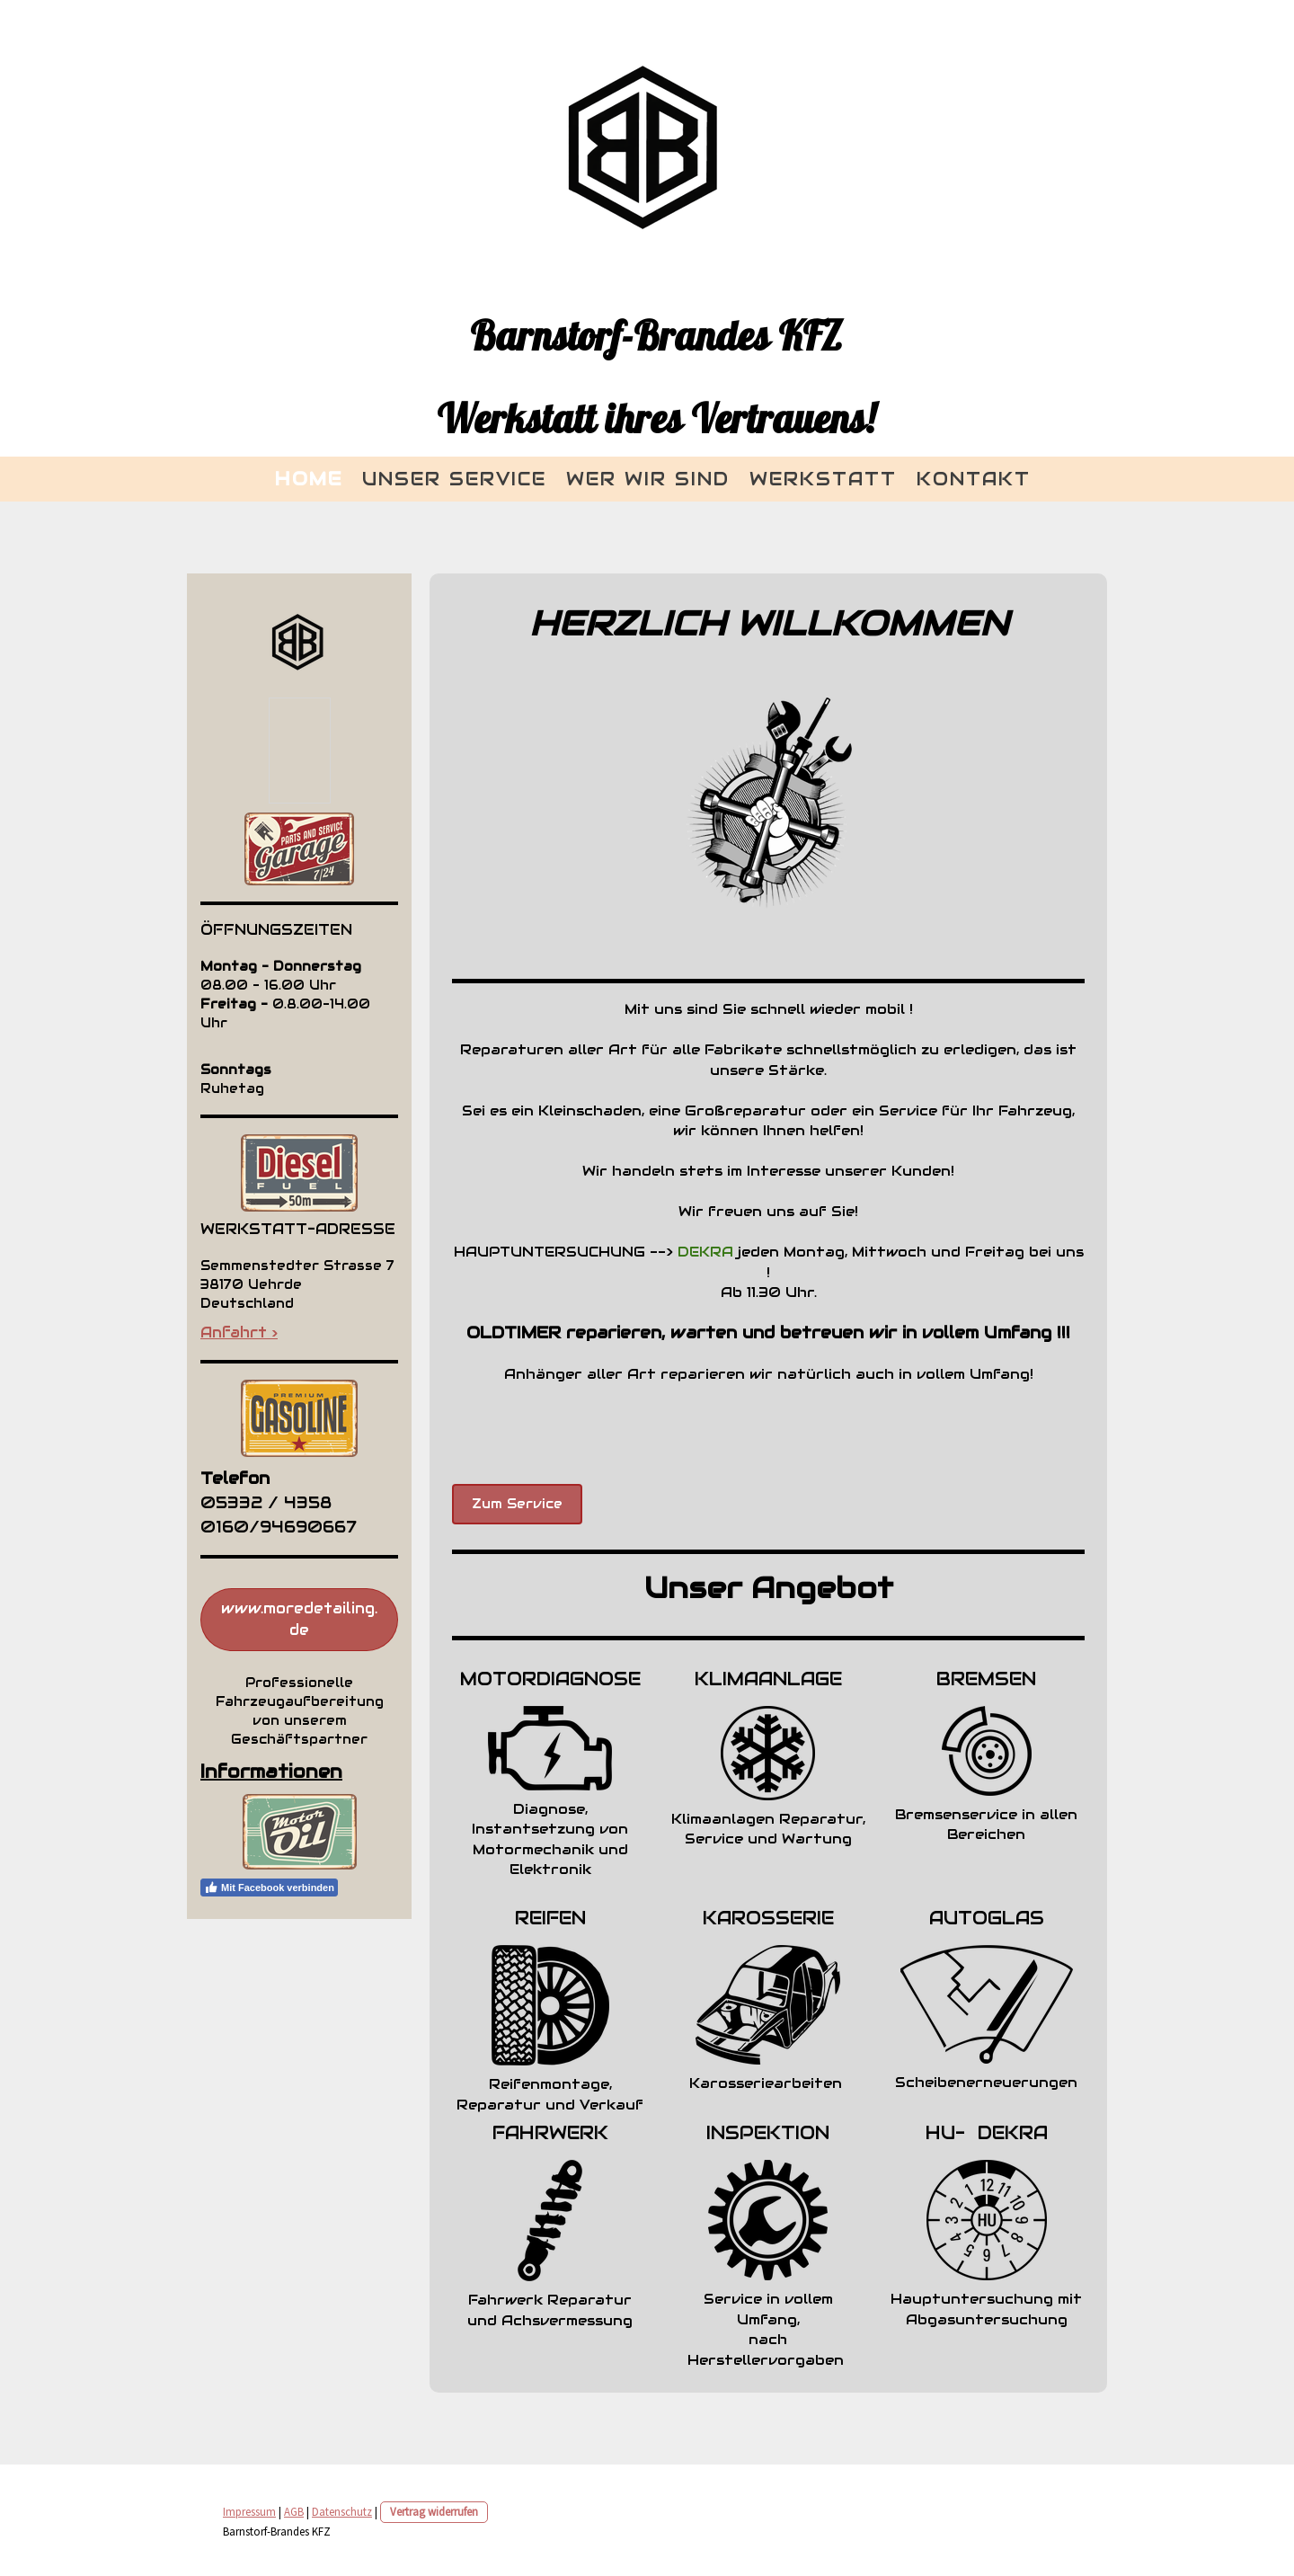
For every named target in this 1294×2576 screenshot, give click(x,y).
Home (308, 479)
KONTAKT (974, 479)
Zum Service (517, 1504)
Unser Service (454, 479)
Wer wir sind (648, 479)
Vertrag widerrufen (434, 2511)
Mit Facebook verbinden (269, 1887)
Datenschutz (342, 2511)
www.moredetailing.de (299, 1619)
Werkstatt (823, 479)
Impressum (249, 2511)
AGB (294, 2511)
